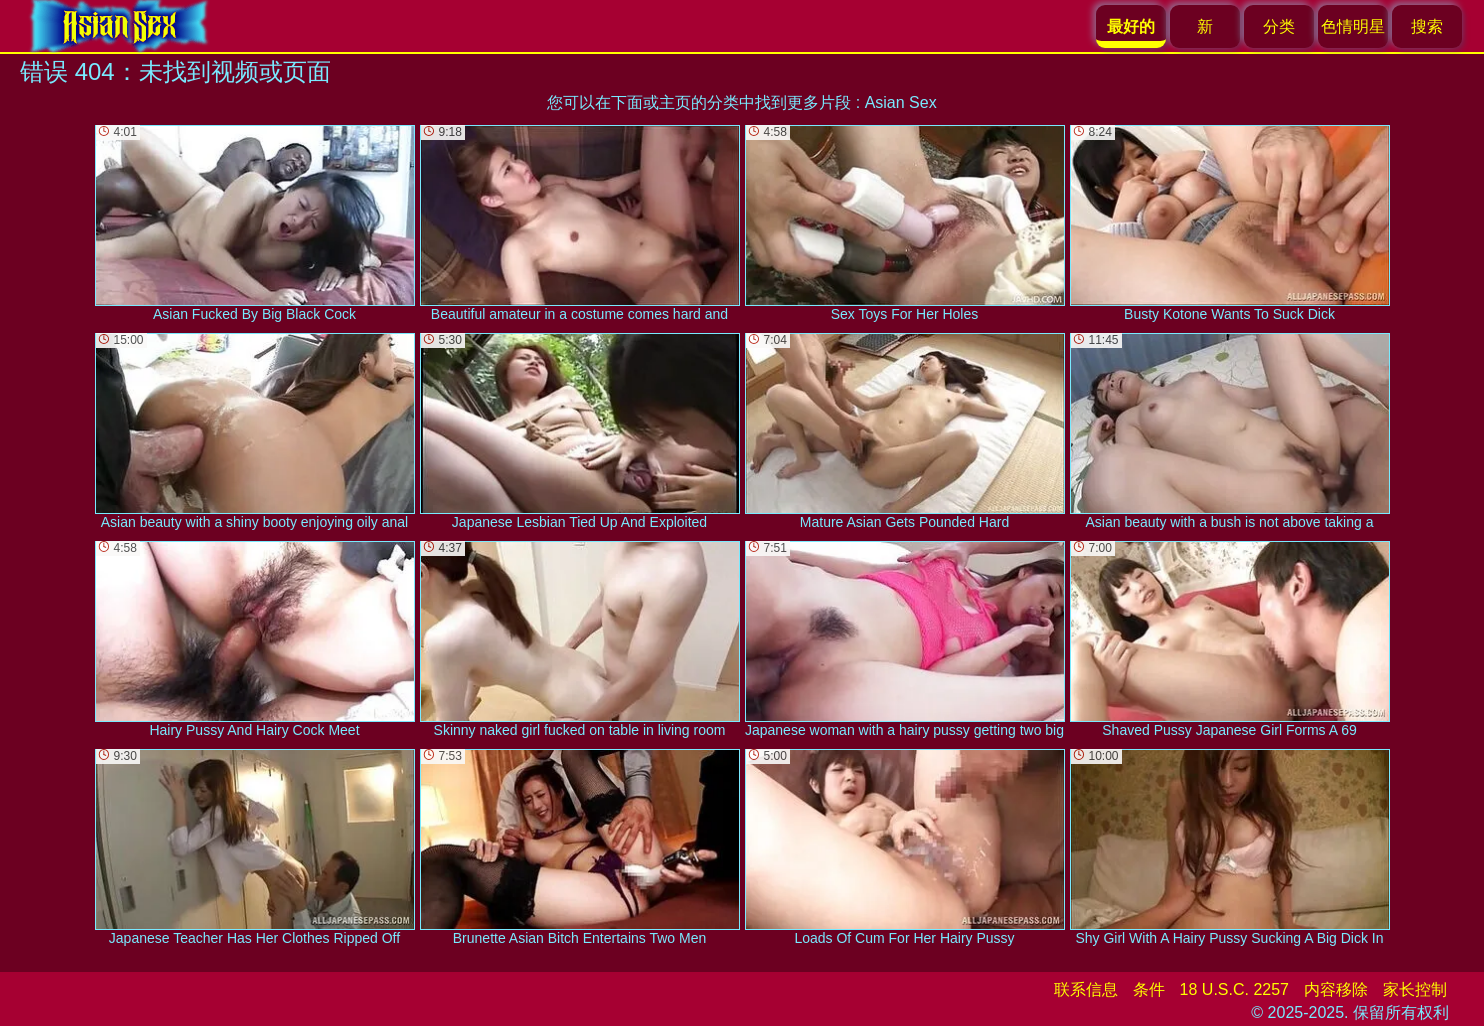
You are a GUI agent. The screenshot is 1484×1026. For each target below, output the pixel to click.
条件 (1149, 989)
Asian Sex (901, 102)
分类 (1279, 26)
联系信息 (1086, 989)
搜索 (1427, 26)
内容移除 (1336, 989)
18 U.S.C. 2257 (1234, 989)
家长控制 (1415, 989)
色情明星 (1353, 26)
